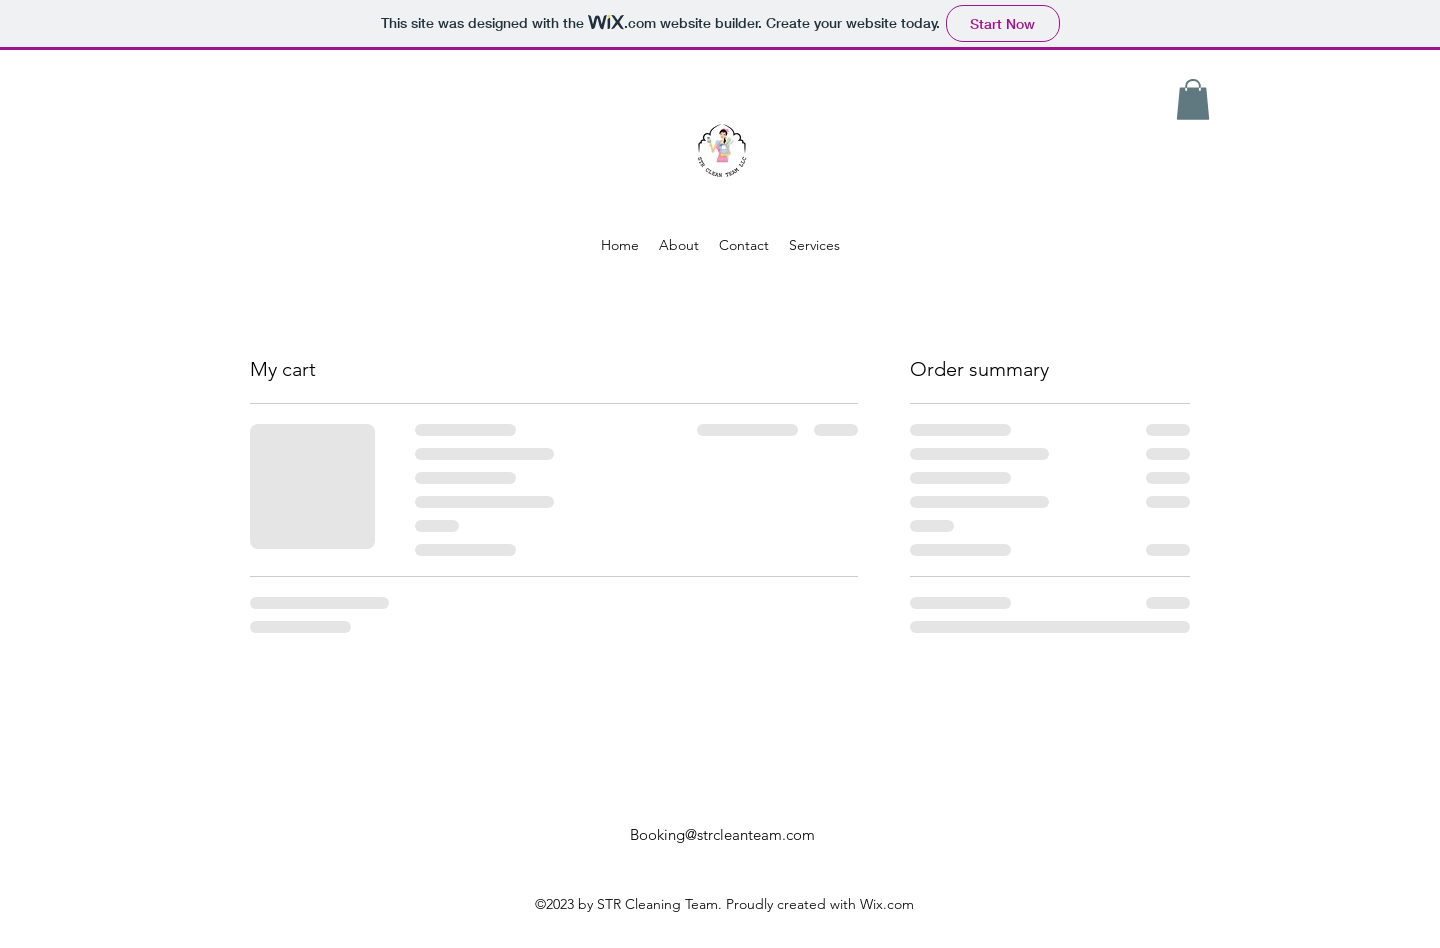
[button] (1193, 99)
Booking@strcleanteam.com (722, 834)
